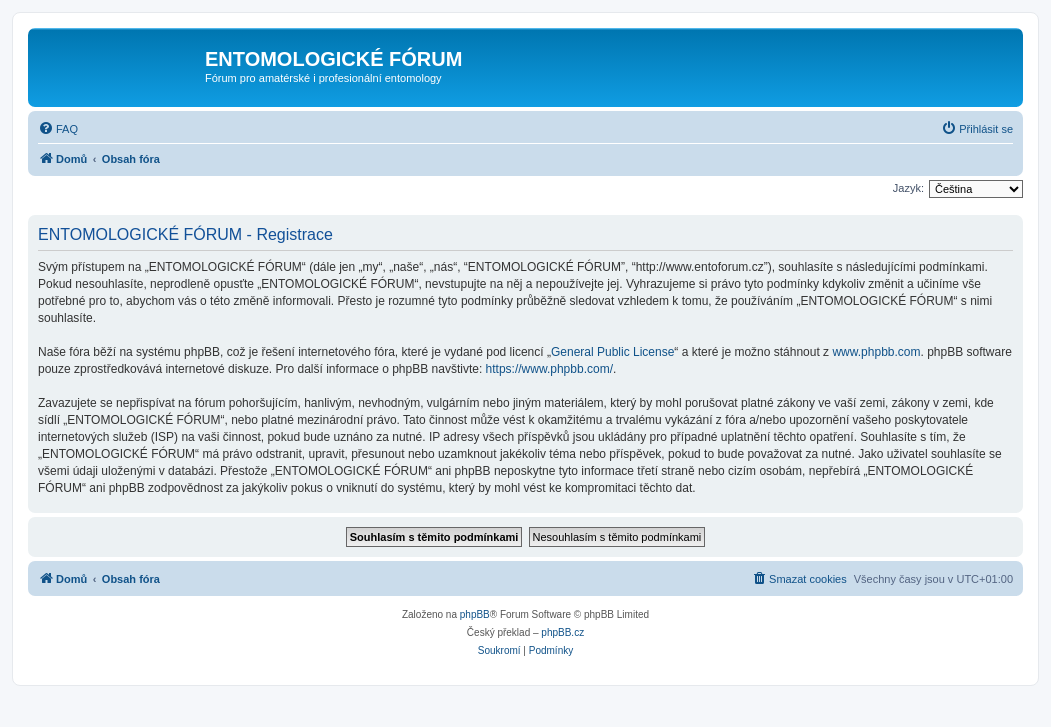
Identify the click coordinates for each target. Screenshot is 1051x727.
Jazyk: (908, 188)
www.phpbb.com (876, 352)
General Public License (612, 352)
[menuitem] (58, 129)
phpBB (475, 614)
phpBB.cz (562, 632)
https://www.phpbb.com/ (549, 369)
